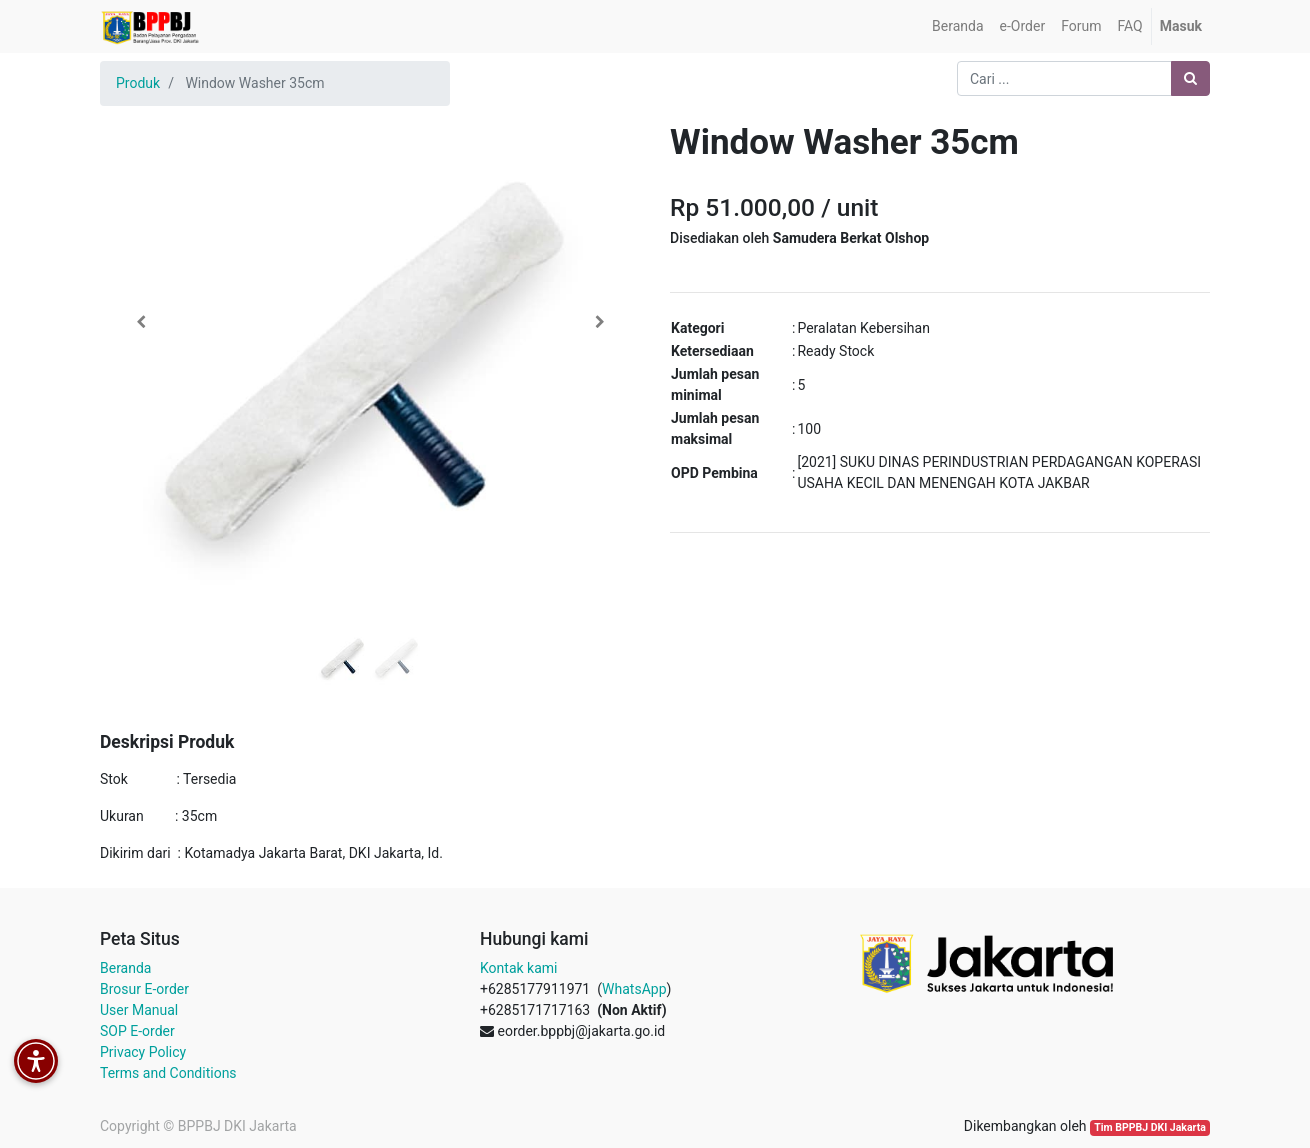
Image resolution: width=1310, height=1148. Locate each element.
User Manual (139, 1010)
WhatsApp (634, 989)
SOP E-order (137, 1031)
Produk (138, 83)
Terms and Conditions (168, 1073)
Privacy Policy (143, 1052)
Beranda (125, 968)
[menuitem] (957, 26)
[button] (140, 322)
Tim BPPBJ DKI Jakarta (1150, 1127)
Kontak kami (518, 968)
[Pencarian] (1190, 78)
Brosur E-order (144, 989)
